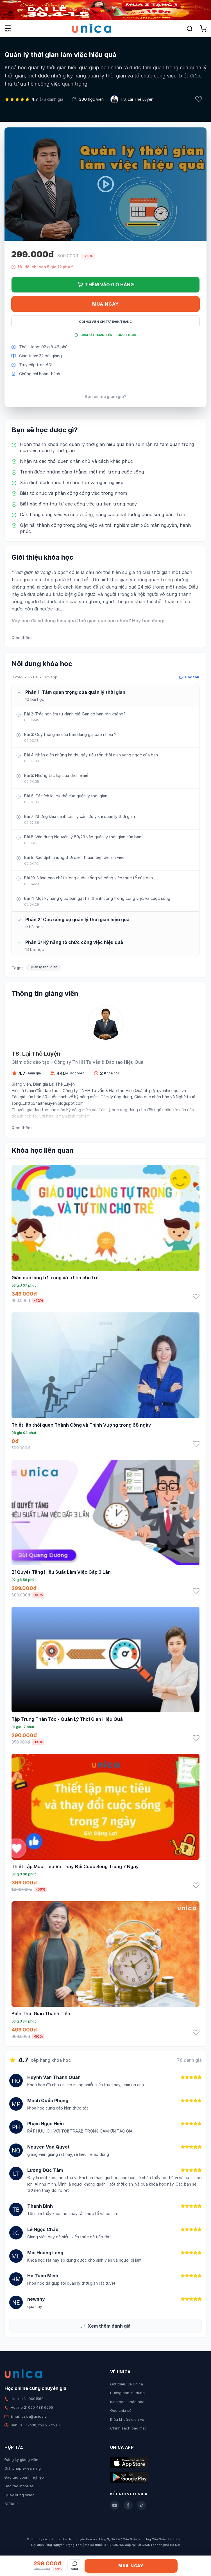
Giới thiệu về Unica (126, 2384)
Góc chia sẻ (120, 2410)
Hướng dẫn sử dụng (127, 2392)
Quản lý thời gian (43, 967)
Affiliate (11, 2503)
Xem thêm (21, 637)
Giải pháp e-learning (22, 2468)
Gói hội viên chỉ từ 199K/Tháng (105, 322)
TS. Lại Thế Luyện (137, 99)
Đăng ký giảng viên (21, 2459)
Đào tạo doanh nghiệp (24, 2477)
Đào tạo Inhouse (18, 2486)
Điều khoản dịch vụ (127, 2419)
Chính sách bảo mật (128, 2428)
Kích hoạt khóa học (127, 2401)
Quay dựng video (19, 2495)
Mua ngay (105, 304)
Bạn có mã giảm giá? (105, 396)
